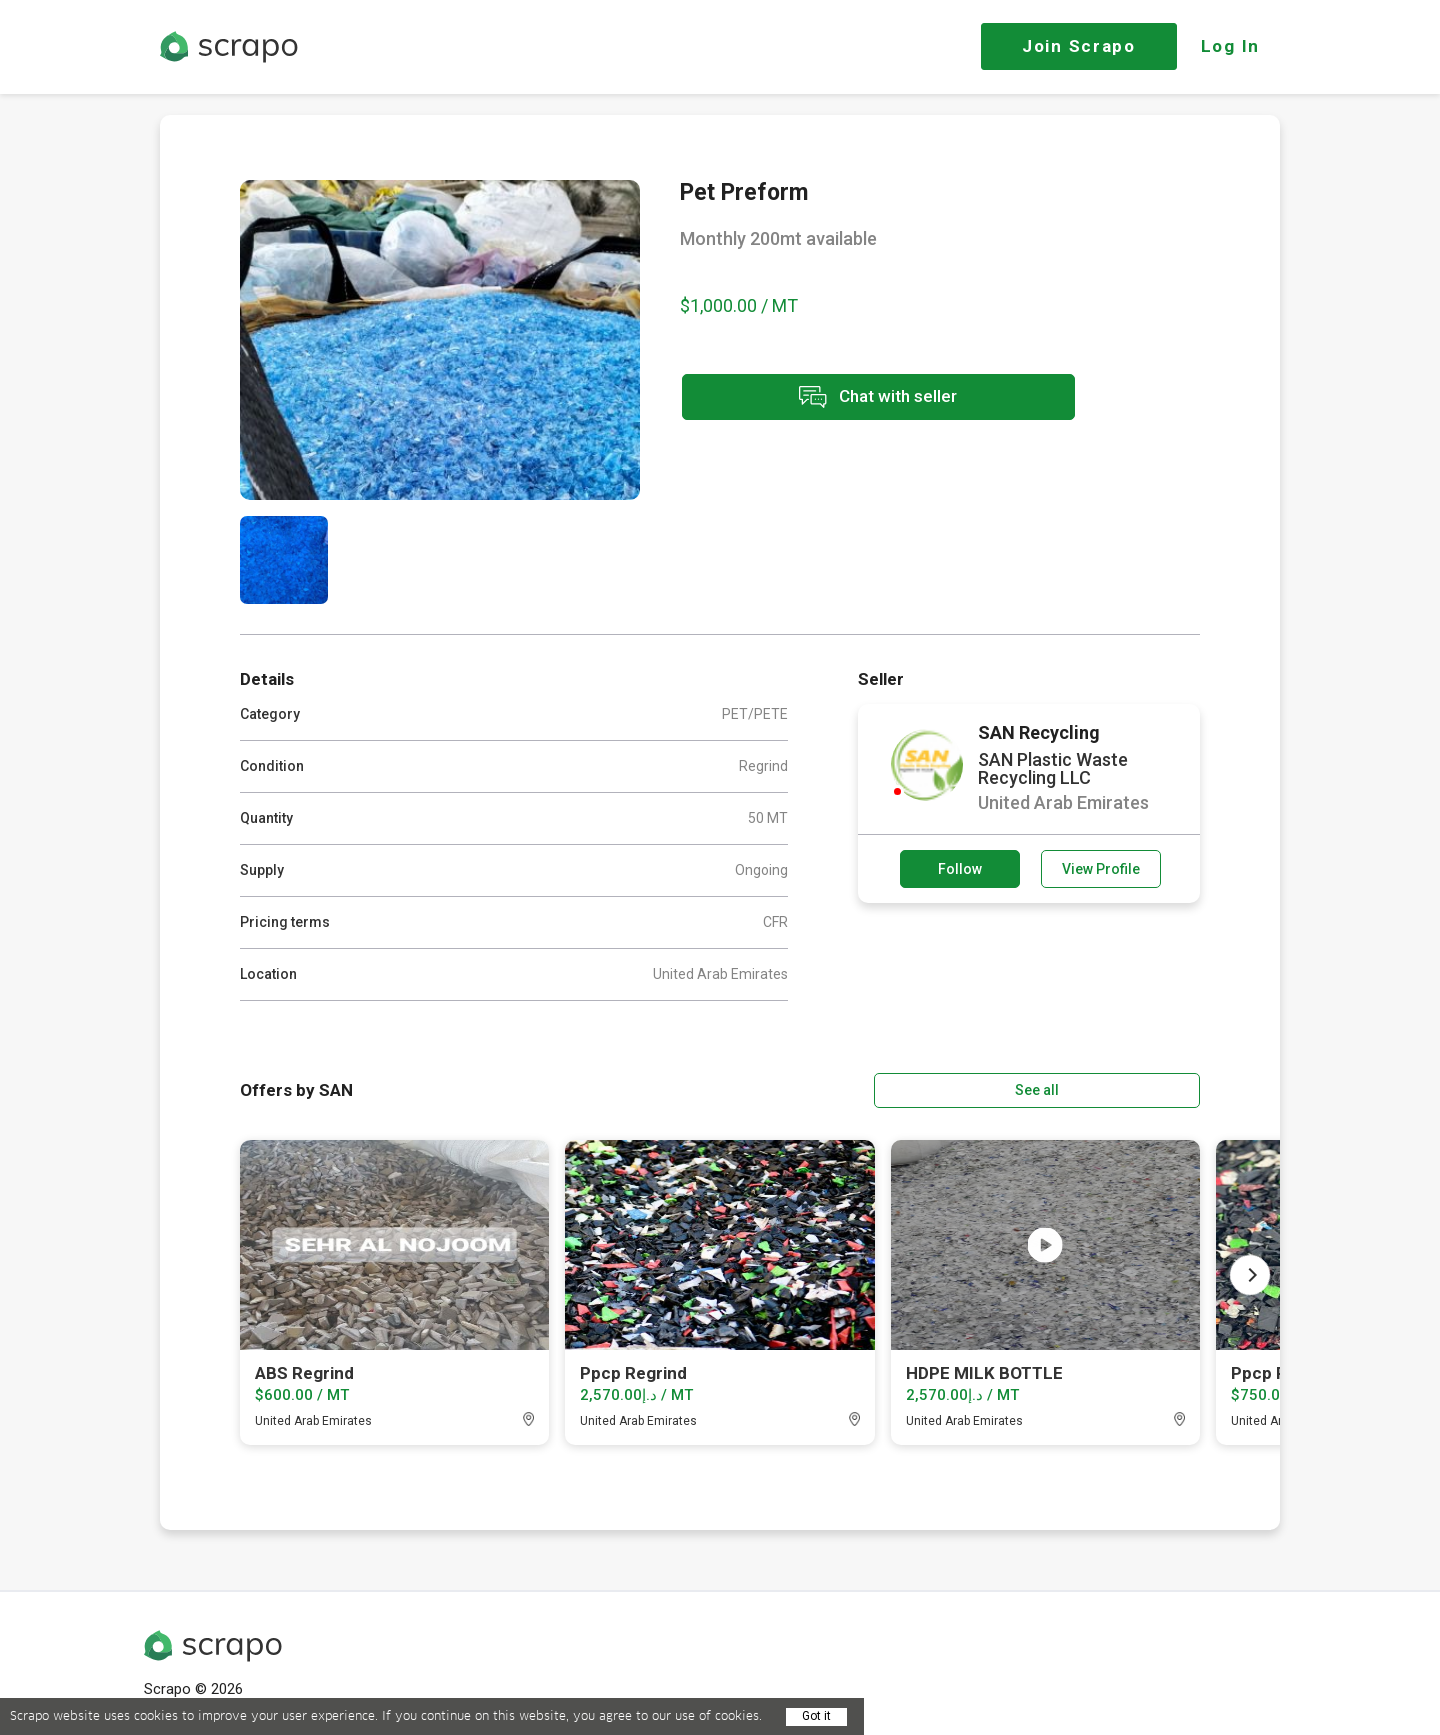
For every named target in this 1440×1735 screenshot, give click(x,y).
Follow (960, 869)
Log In (1230, 46)
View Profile (1101, 869)
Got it (816, 1716)
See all (1143, 1089)
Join (1079, 46)
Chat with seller (858, 398)
